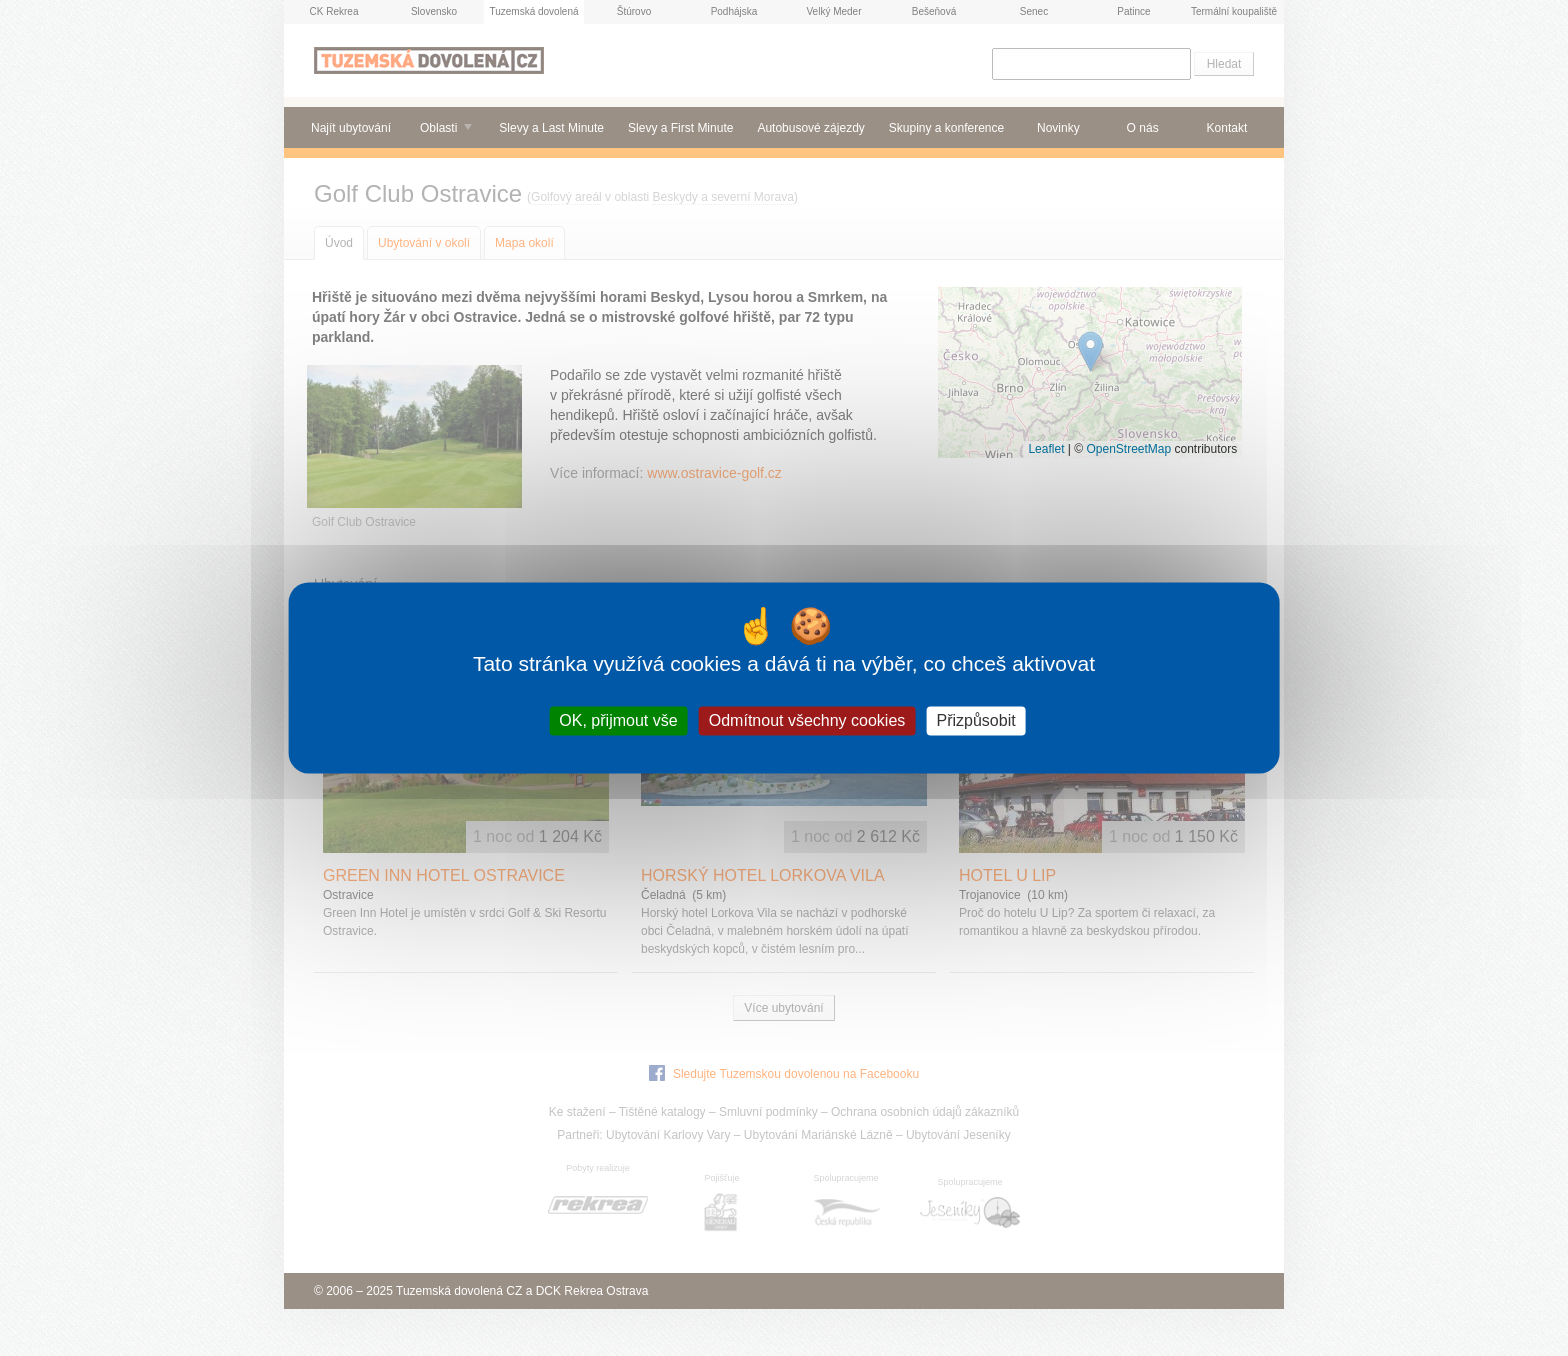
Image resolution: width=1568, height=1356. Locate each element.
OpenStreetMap (1128, 449)
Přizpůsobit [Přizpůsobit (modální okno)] (975, 720)
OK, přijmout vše (618, 720)
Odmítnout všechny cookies (807, 720)
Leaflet (1046, 449)
